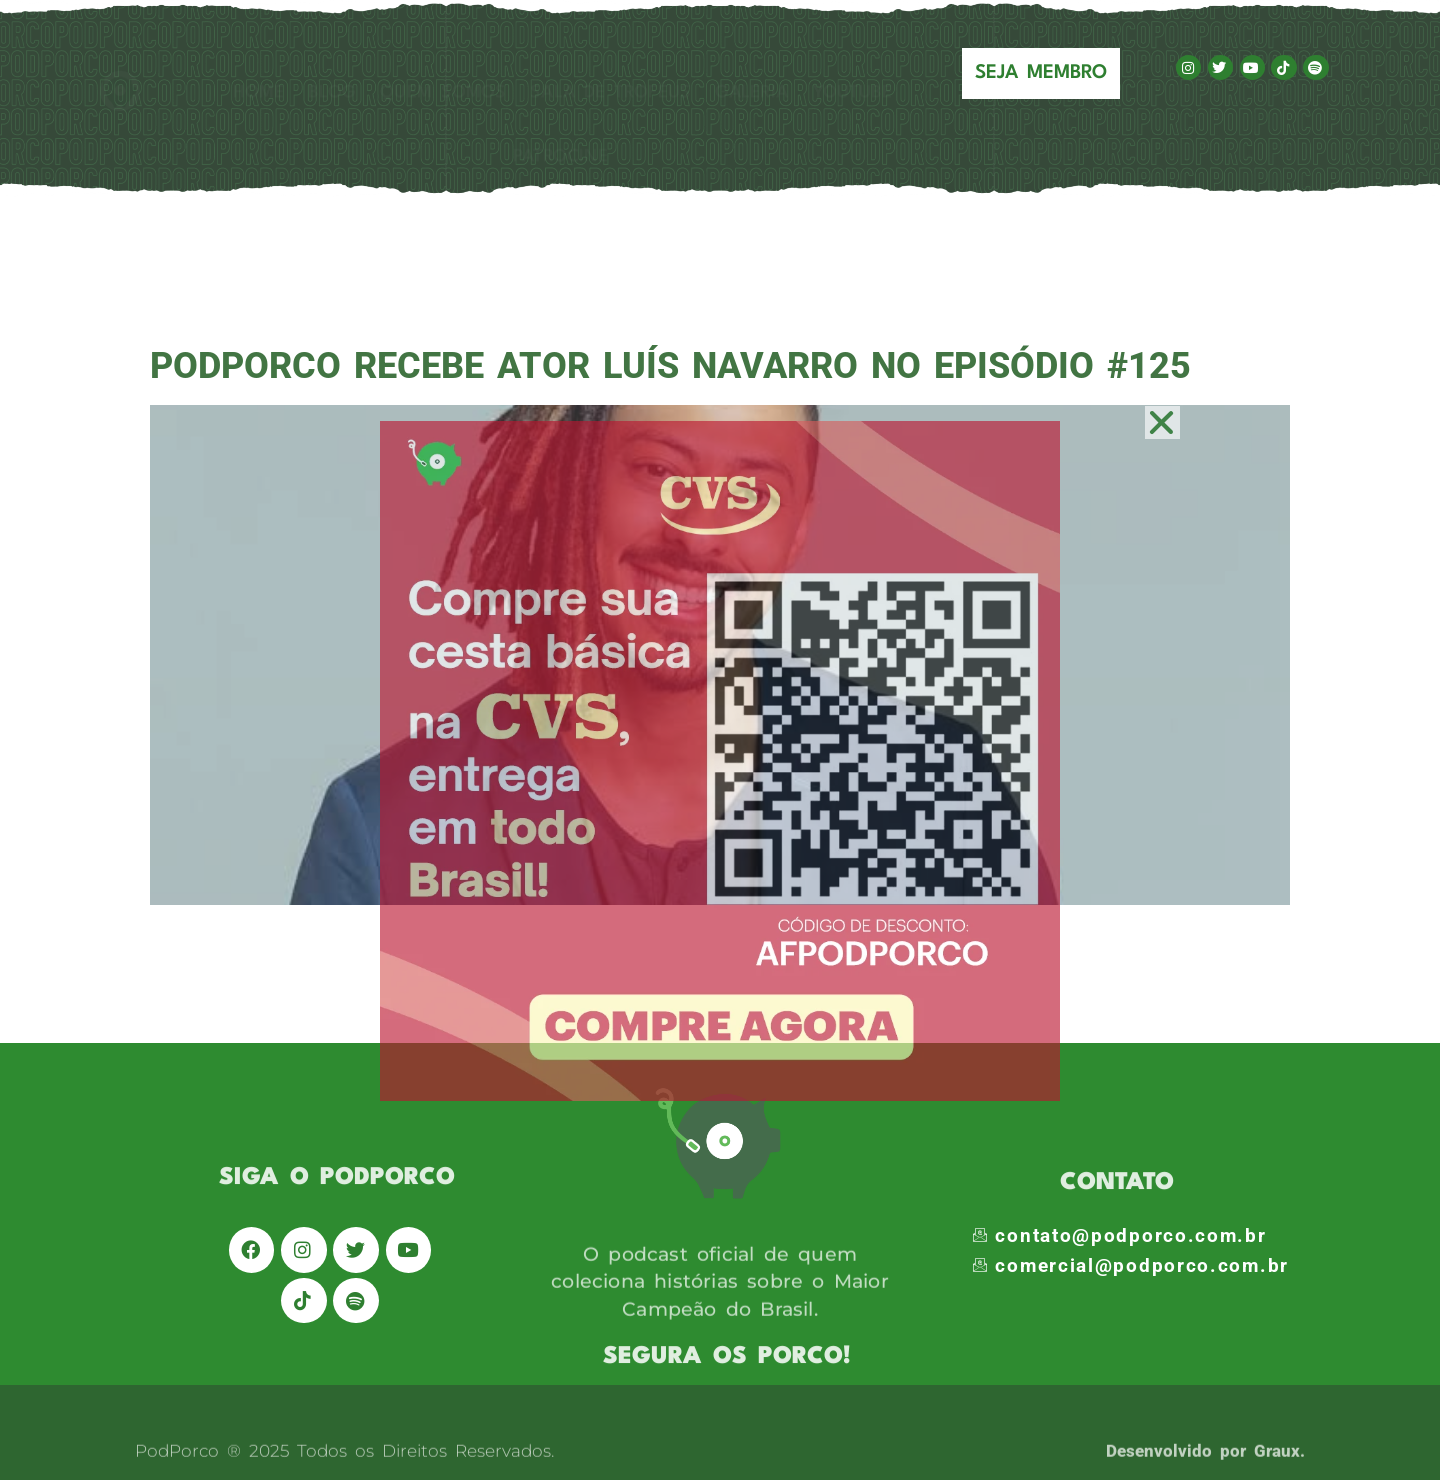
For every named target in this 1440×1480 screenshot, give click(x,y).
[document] (720, 740)
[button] (1162, 422)
